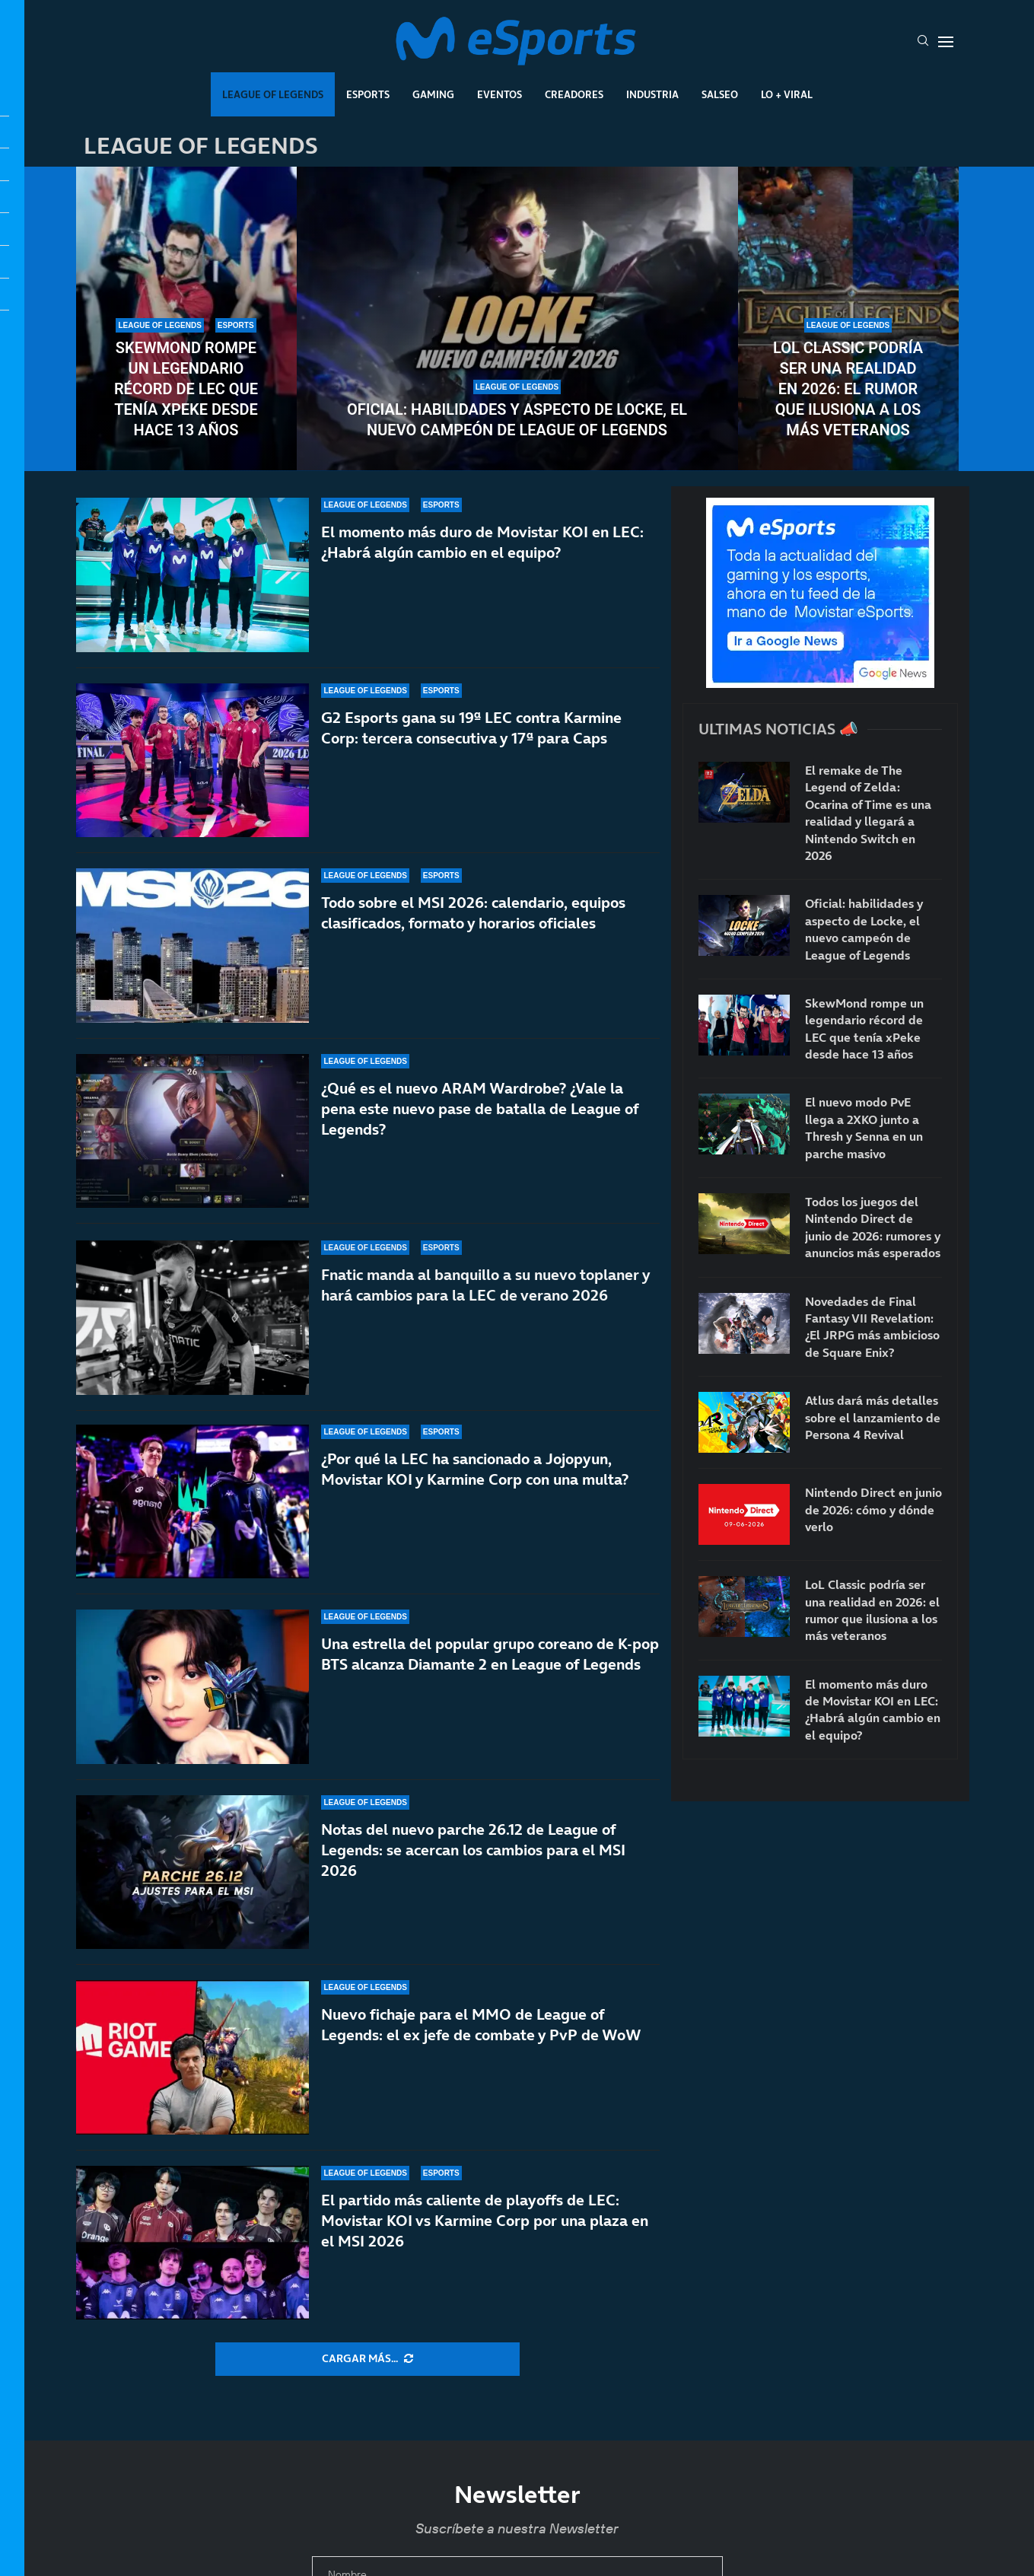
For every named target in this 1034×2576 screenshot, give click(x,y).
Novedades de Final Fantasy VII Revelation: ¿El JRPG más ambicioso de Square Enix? (872, 1327)
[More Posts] (367, 2359)
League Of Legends (272, 94)
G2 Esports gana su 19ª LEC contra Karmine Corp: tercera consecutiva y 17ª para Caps (471, 729)
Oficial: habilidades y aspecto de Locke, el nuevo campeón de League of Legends (517, 419)
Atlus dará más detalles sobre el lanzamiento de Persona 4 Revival (872, 1417)
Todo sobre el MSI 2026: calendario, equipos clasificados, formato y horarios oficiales (473, 930)
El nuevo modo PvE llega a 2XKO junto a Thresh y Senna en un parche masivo (864, 1127)
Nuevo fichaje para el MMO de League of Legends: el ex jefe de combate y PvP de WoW (481, 2025)
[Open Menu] (945, 41)
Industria (652, 94)
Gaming (433, 94)
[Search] (923, 42)
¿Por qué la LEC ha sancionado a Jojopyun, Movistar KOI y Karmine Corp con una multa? (474, 1497)
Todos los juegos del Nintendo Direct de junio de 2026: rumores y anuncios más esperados (872, 1227)
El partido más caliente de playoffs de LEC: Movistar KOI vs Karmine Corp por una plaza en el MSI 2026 (484, 2220)
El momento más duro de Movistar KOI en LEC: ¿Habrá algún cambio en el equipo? (482, 542)
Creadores (574, 94)
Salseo (720, 94)
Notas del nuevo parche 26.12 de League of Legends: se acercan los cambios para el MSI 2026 (473, 1850)
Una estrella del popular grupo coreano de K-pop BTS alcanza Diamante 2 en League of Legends (490, 1663)
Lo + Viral (787, 94)
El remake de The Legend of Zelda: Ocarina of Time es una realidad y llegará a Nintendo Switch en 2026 (868, 813)
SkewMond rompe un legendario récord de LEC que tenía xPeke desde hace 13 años (186, 389)
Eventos (499, 94)
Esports (368, 94)
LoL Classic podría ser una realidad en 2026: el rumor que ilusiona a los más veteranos (848, 389)
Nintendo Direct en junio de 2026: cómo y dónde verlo (873, 1509)
